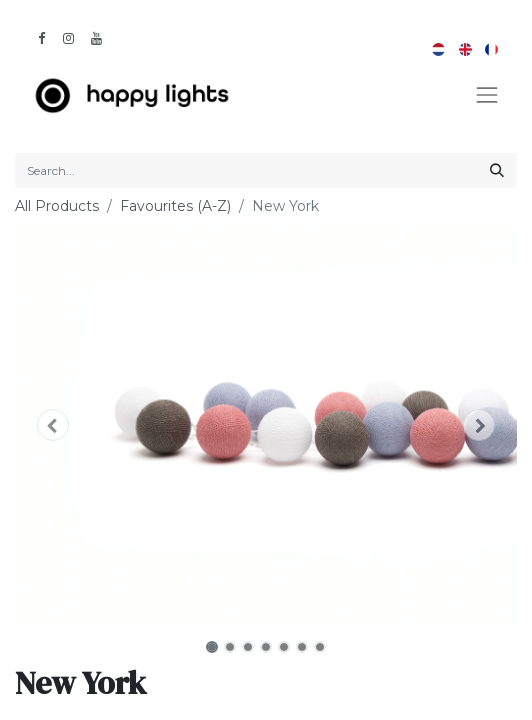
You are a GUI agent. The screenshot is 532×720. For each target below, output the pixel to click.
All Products (57, 206)
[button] (52, 425)
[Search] (497, 170)
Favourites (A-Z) (175, 206)
